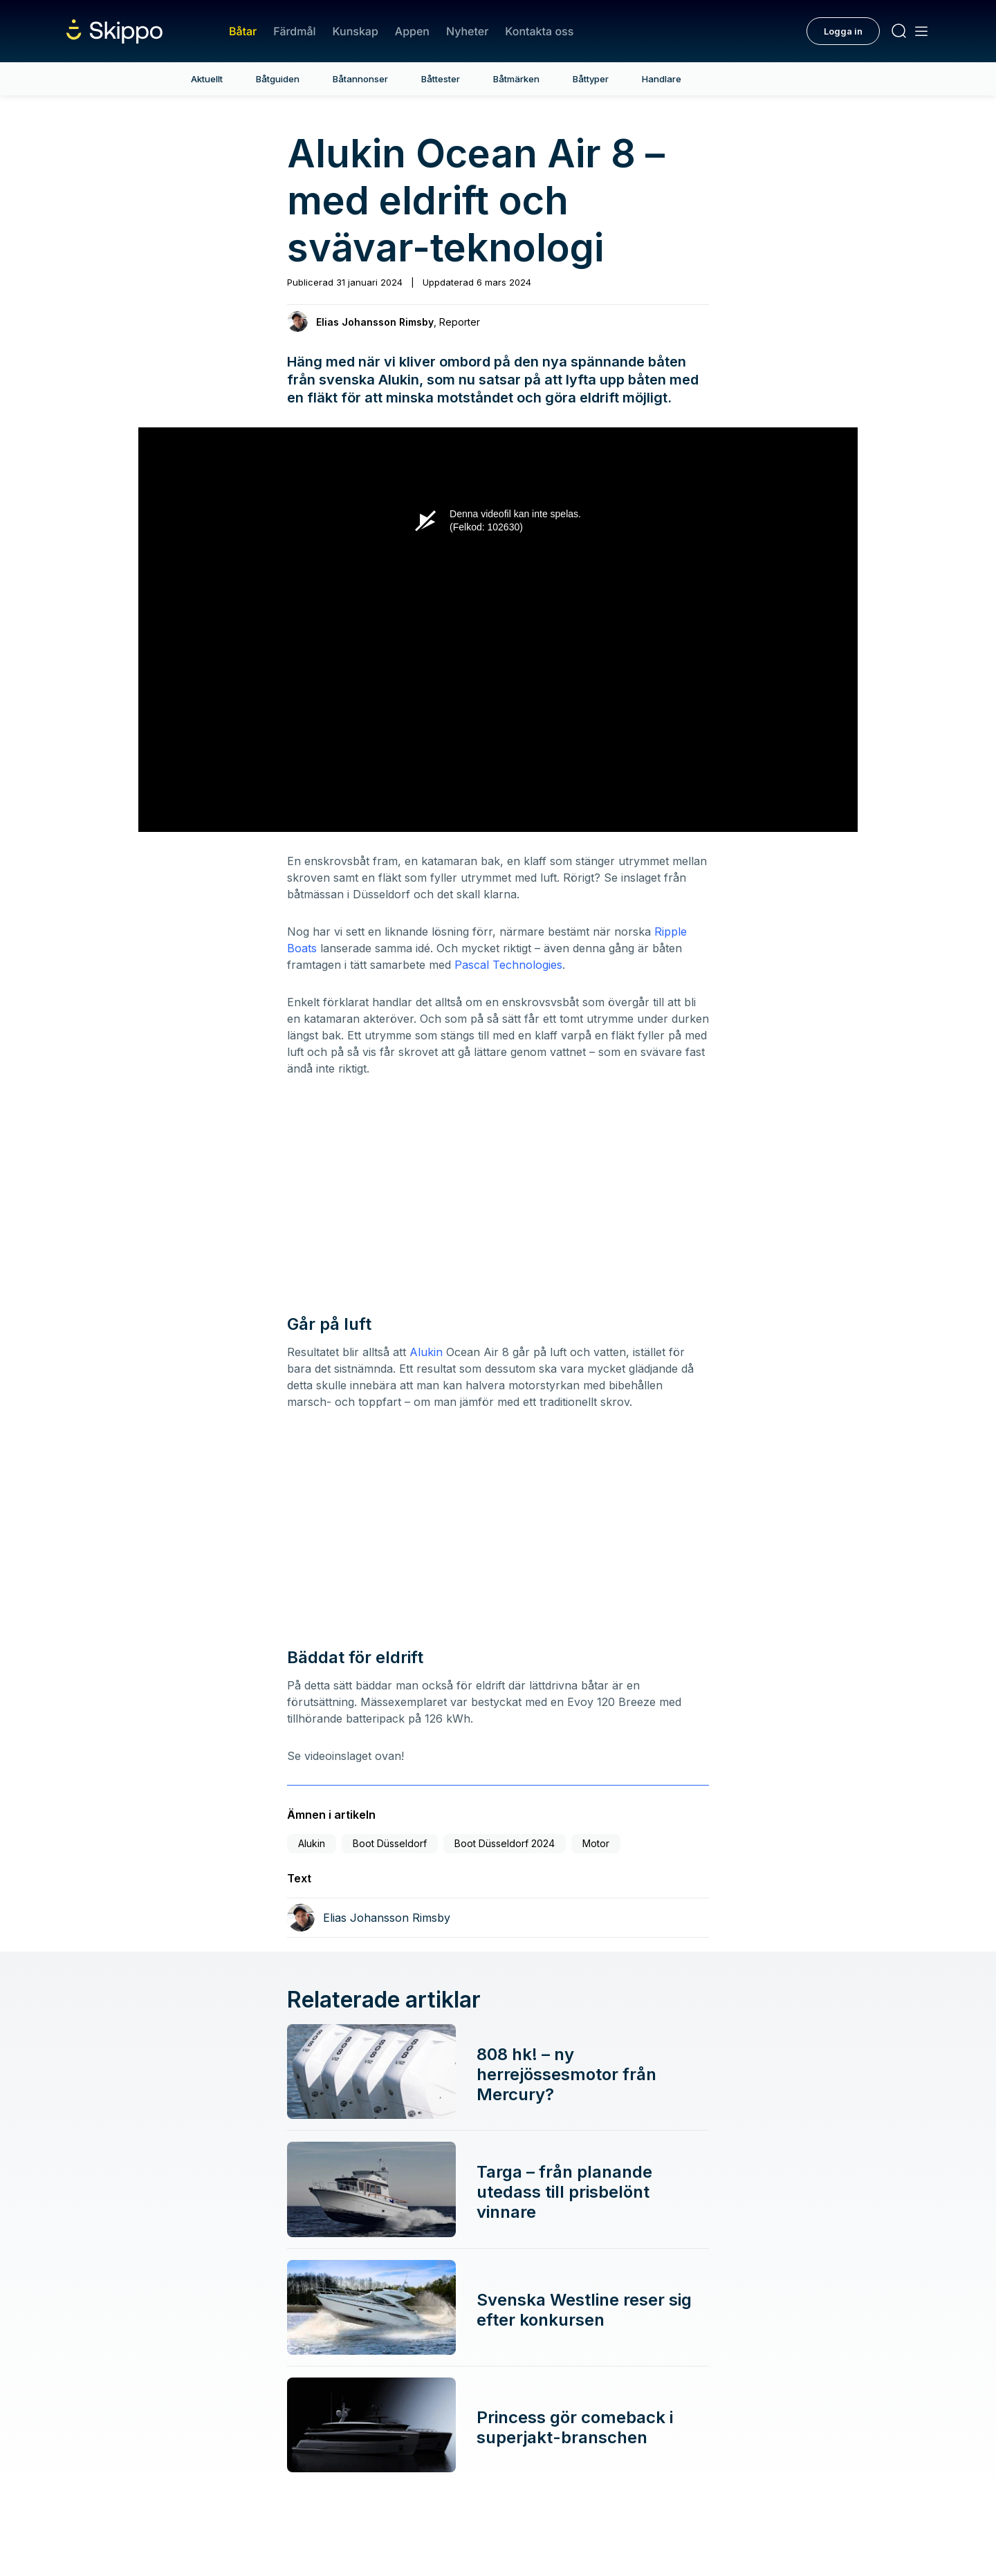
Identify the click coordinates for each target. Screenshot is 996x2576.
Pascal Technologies (508, 965)
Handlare (661, 78)
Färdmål (294, 31)
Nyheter (467, 31)
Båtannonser (360, 78)
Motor (595, 1843)
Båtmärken (516, 78)
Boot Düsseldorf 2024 (504, 1843)
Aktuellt (207, 78)
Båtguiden (277, 78)
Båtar (243, 31)
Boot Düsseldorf (390, 1843)
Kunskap (355, 31)
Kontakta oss (539, 31)
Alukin (424, 1352)
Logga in (843, 31)
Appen (412, 31)
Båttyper (591, 78)
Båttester (440, 78)
